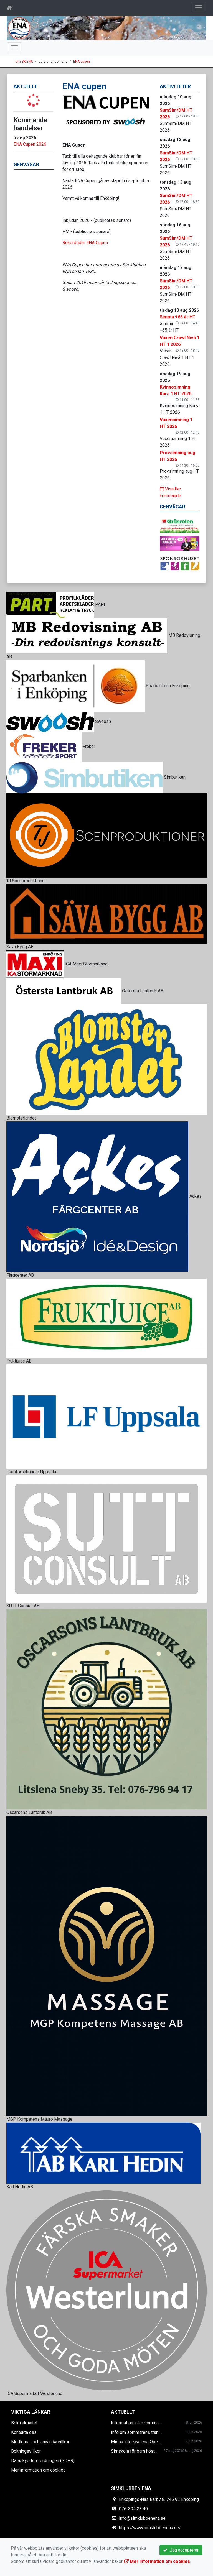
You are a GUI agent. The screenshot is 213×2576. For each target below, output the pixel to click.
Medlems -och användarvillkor (40, 2441)
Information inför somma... (136, 2423)
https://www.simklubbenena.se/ (150, 2527)
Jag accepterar (181, 2550)
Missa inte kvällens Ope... (135, 2441)
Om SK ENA (24, 61)
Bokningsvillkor (26, 2451)
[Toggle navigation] (198, 7)
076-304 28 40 (133, 2508)
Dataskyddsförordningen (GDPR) (43, 2460)
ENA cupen (81, 61)
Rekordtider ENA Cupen (85, 242)
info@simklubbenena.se (142, 2518)
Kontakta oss (24, 2432)
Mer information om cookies (38, 2470)
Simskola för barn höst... (134, 2451)
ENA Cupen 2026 (30, 144)
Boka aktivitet (24, 2423)
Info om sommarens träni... (136, 2432)
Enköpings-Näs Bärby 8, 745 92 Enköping (159, 2499)
